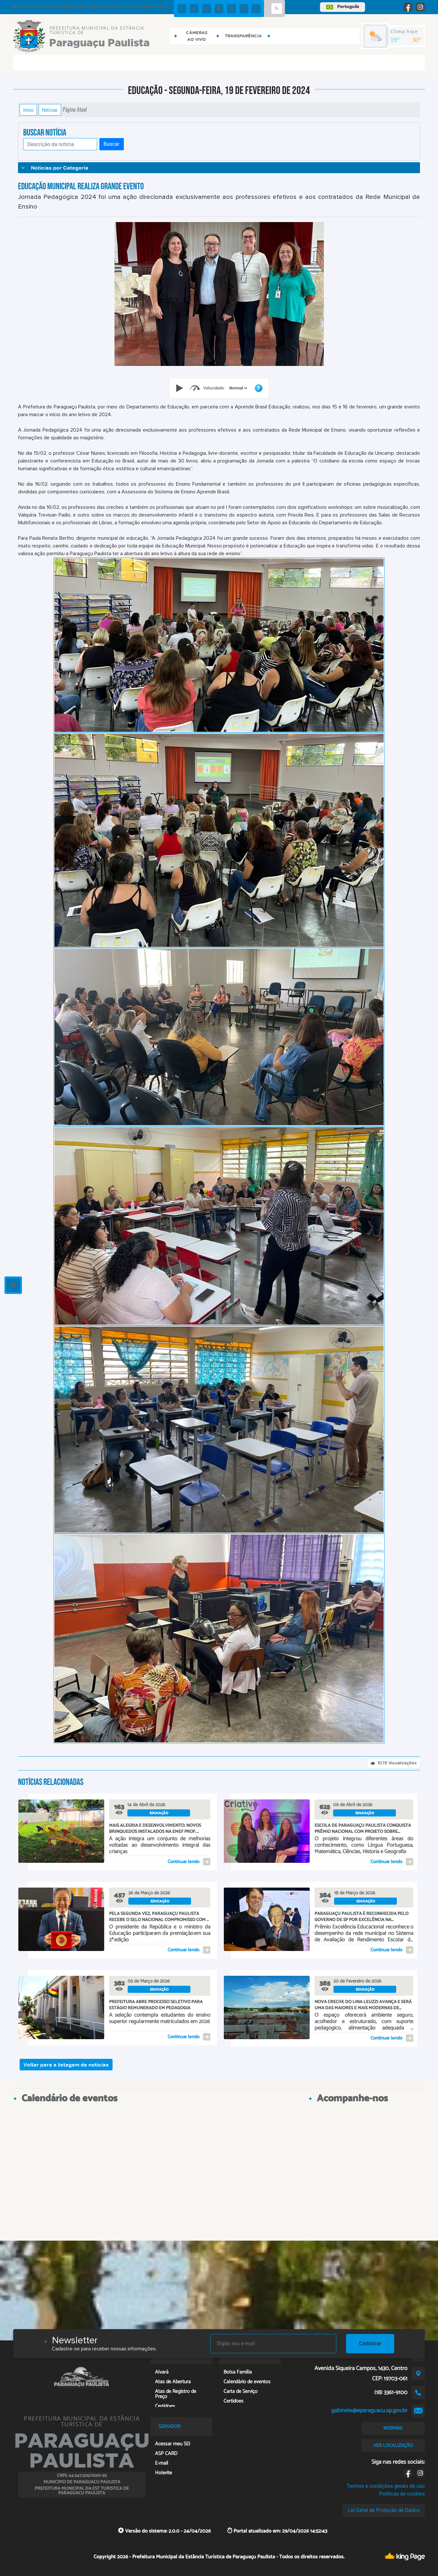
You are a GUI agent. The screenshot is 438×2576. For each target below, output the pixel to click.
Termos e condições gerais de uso (386, 2486)
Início (28, 110)
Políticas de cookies (402, 2494)
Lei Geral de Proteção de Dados (384, 2510)
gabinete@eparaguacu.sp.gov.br (369, 2410)
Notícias (50, 110)
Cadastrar (370, 2343)
